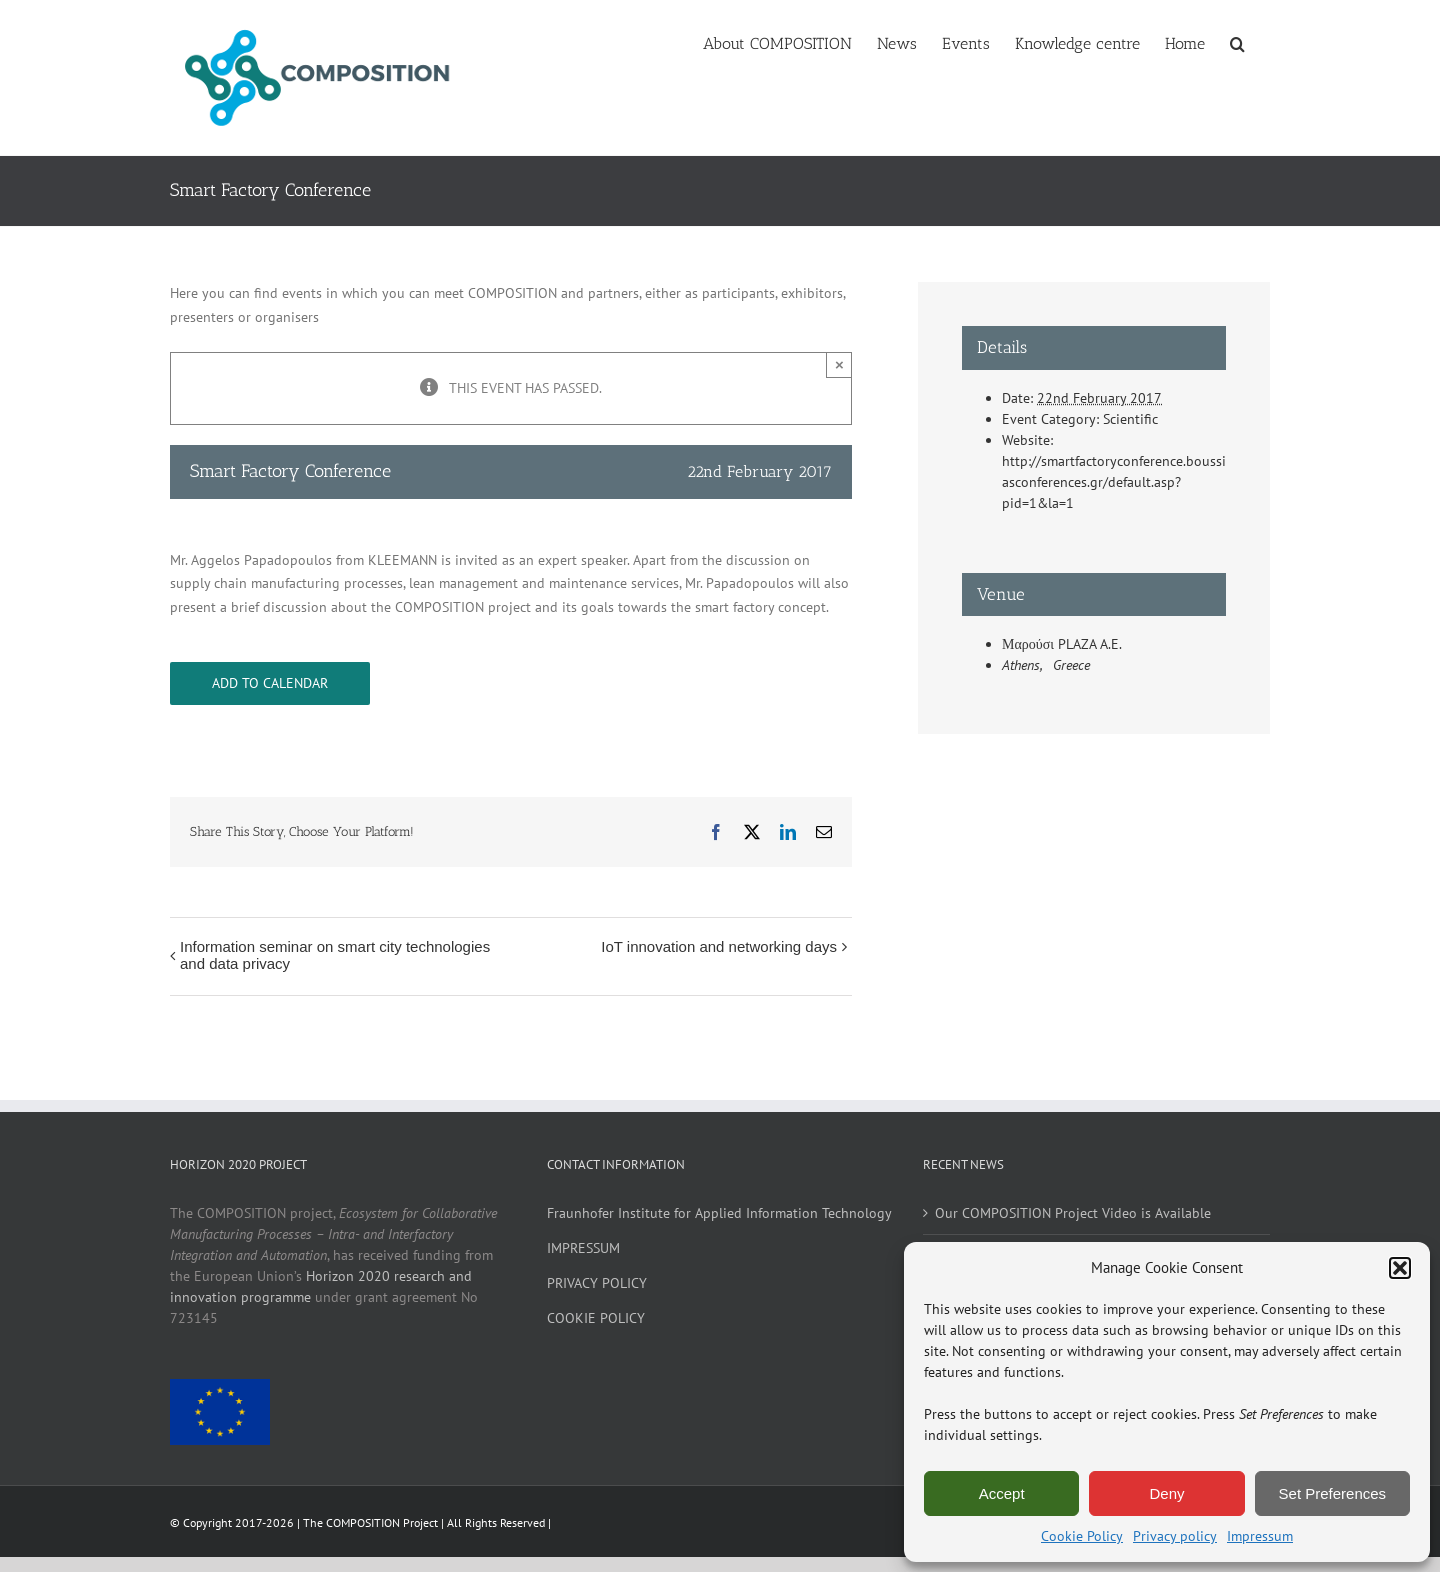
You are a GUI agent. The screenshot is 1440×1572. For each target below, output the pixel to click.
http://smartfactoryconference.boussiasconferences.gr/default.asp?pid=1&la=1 (1114, 482)
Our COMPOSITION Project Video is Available (1073, 1213)
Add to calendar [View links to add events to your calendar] (270, 683)
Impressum (1260, 1536)
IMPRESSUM (583, 1248)
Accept (1002, 1493)
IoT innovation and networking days (719, 946)
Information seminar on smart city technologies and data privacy (335, 955)
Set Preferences (1333, 1493)
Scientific (1130, 419)
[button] (1400, 1268)
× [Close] (839, 364)
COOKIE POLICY (596, 1318)
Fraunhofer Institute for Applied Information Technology (719, 1213)
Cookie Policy (1082, 1536)
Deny (1166, 1493)
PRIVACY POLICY (597, 1283)
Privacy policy (1175, 1536)
